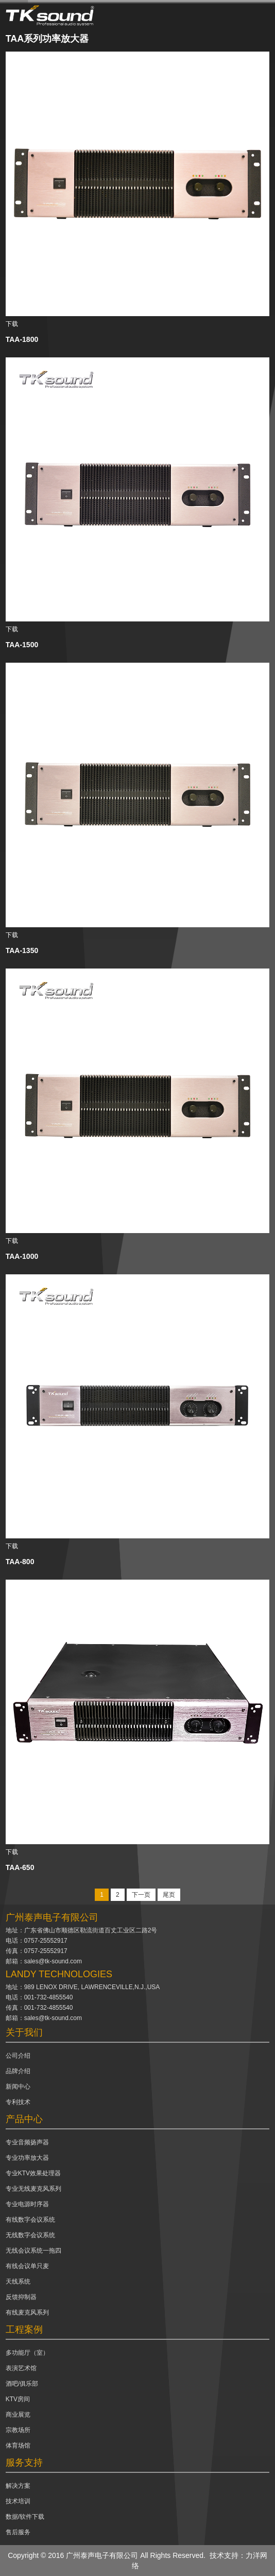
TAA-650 (20, 1867)
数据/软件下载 (25, 2516)
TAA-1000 (22, 1256)
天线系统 (18, 2281)
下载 (12, 323)
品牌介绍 (18, 2071)
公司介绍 (18, 2055)
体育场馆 (18, 2445)
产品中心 (24, 2119)
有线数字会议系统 (30, 2219)
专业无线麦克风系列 (33, 2188)
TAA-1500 (22, 645)
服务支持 (24, 2462)
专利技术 (18, 2102)
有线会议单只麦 (27, 2266)
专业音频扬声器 (27, 2142)
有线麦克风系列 (27, 2312)
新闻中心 (18, 2086)
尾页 (169, 1894)
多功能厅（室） (27, 2352)
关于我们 (24, 2032)
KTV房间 (18, 2399)
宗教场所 (18, 2430)
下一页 (141, 1894)
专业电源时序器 (27, 2204)
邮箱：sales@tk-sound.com (44, 1961)
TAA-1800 (22, 339)
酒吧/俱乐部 (22, 2383)
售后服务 (18, 2532)
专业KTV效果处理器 (33, 2173)
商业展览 (18, 2414)
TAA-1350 (22, 950)
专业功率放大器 (27, 2157)
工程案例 (24, 2329)
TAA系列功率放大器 (47, 39)
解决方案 (18, 2485)
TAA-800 (20, 1561)
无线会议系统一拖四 (33, 2250)
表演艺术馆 (21, 2368)
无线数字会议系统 (30, 2235)
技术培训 (18, 2501)
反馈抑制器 (21, 2297)
